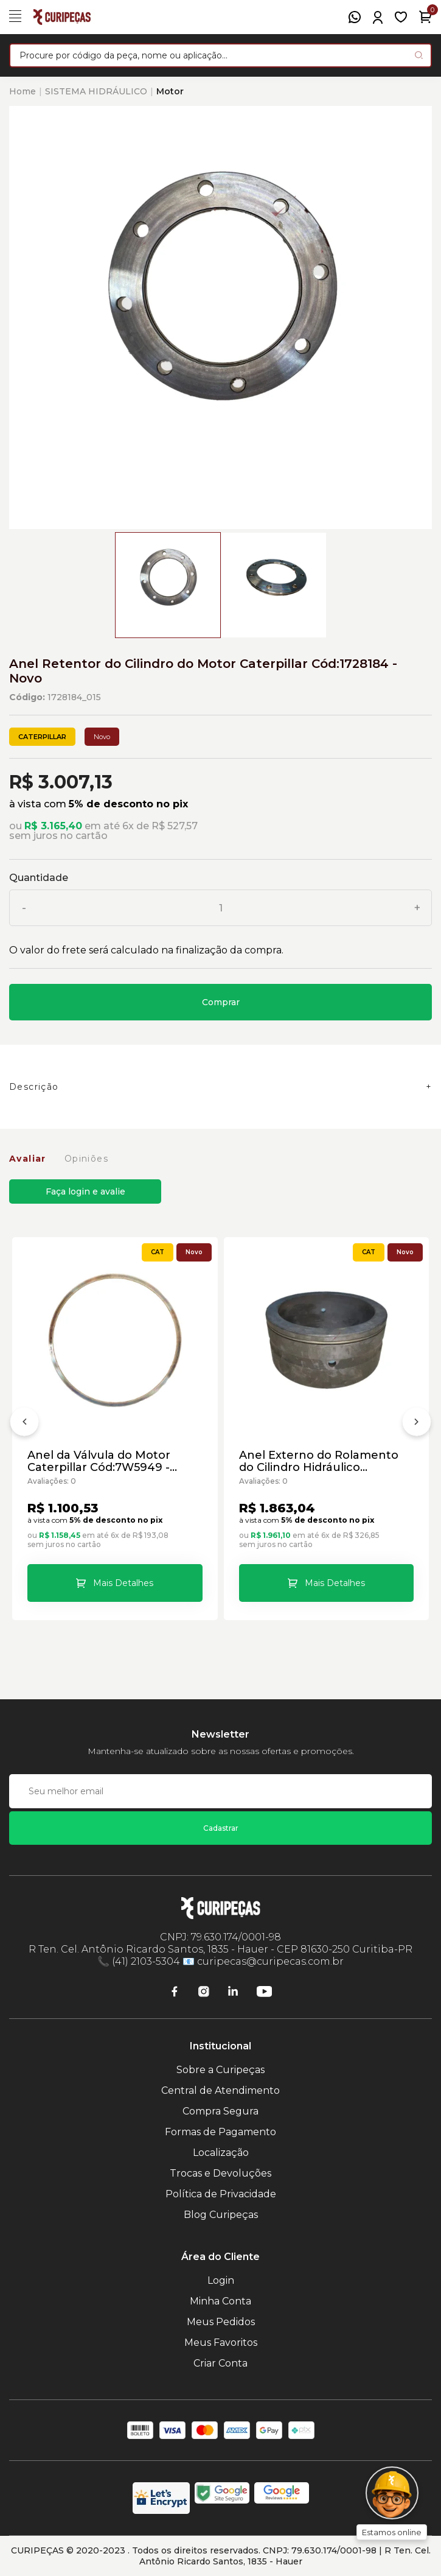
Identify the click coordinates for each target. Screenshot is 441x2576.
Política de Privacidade (220, 2194)
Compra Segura (220, 2111)
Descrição (34, 1086)
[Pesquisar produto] (419, 55)
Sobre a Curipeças (220, 2070)
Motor (170, 91)
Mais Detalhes (123, 1583)
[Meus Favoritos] (401, 17)
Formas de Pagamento (220, 2132)
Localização (221, 2152)
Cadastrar (220, 1828)
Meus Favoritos (220, 2342)
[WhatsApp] (355, 17)
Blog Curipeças (221, 2214)
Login (220, 2280)
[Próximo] (416, 1424)
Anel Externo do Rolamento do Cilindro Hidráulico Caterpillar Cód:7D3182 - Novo (323, 1461)
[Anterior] (24, 1424)
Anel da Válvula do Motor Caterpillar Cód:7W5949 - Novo (98, 1461)
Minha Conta (220, 2301)
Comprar (221, 1002)
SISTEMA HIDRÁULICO (96, 91)
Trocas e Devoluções (220, 2173)
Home (22, 91)
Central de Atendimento (220, 2090)
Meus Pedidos (221, 2322)
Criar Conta (220, 2363)
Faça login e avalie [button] (85, 1191)
